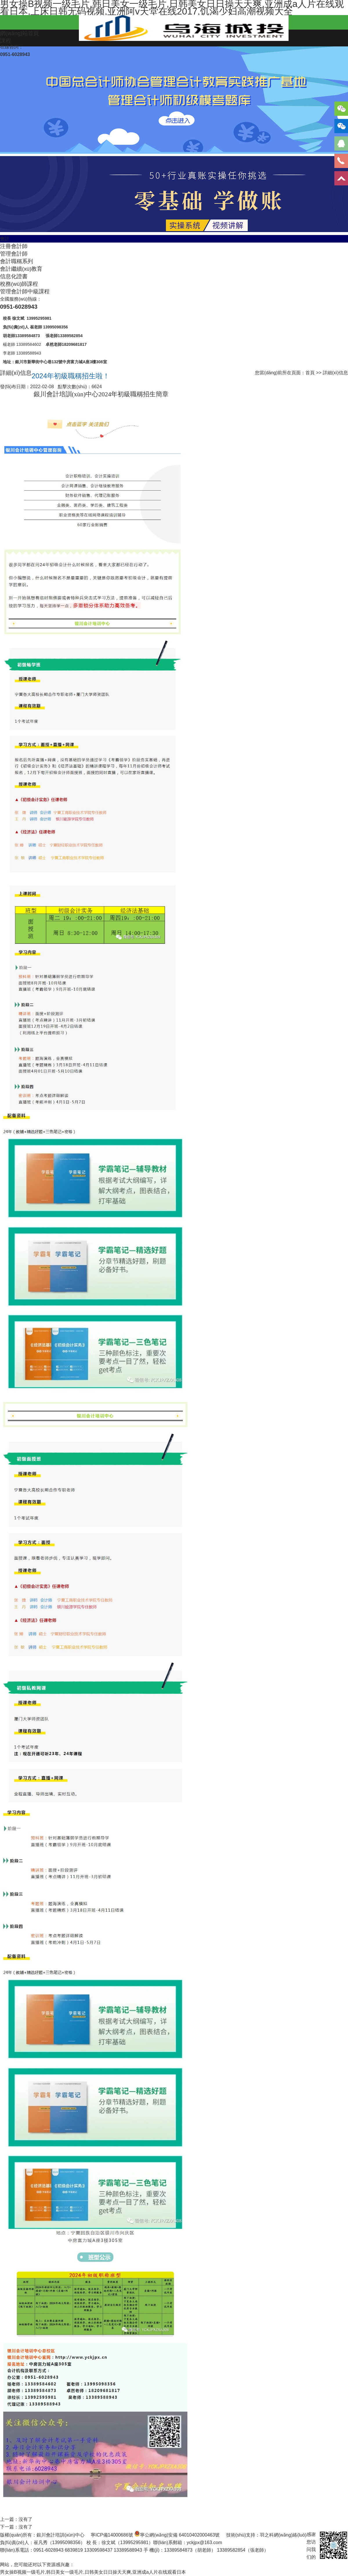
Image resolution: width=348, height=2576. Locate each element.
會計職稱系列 (16, 261)
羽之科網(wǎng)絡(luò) (283, 2534)
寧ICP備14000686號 (112, 2534)
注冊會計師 (14, 246)
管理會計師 (14, 254)
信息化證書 (14, 276)
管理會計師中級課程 (25, 291)
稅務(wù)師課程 (19, 284)
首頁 (310, 372)
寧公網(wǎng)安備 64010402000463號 (180, 2534)
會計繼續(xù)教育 (21, 269)
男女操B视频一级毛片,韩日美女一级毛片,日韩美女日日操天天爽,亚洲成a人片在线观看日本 (93, 2572)
